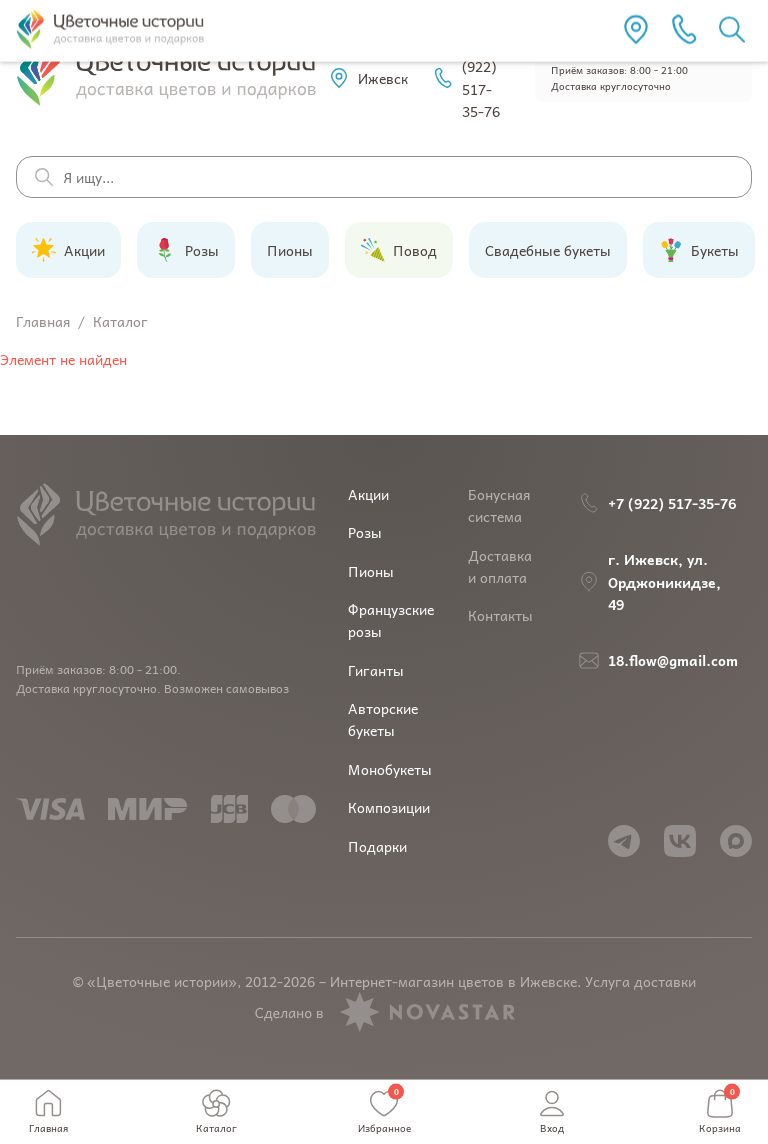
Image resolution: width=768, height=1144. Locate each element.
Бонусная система (499, 505)
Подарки (377, 846)
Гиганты (376, 670)
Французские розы (391, 620)
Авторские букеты (383, 719)
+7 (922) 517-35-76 (466, 77)
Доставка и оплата (500, 566)
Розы (365, 532)
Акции (368, 494)
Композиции (389, 807)
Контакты (500, 615)
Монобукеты (390, 769)
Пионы (371, 571)
